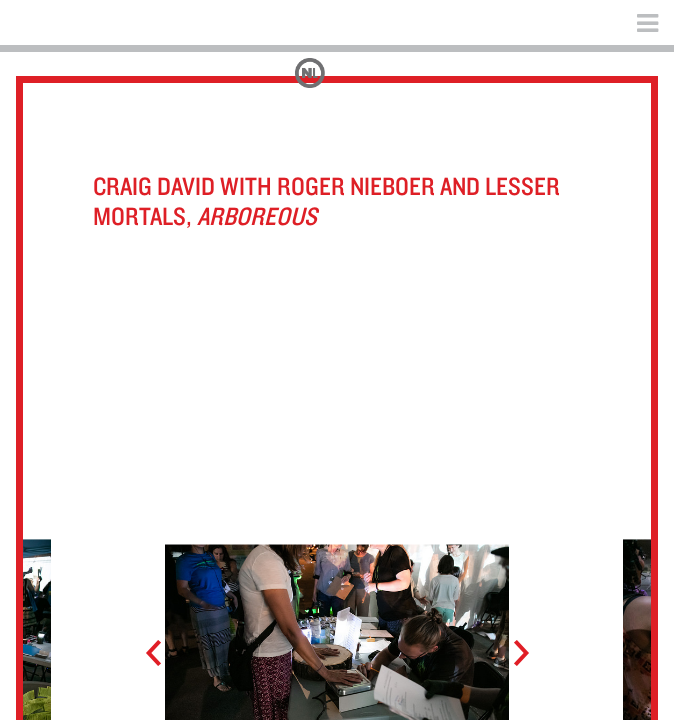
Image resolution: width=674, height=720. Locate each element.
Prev (162, 654)
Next (511, 654)
